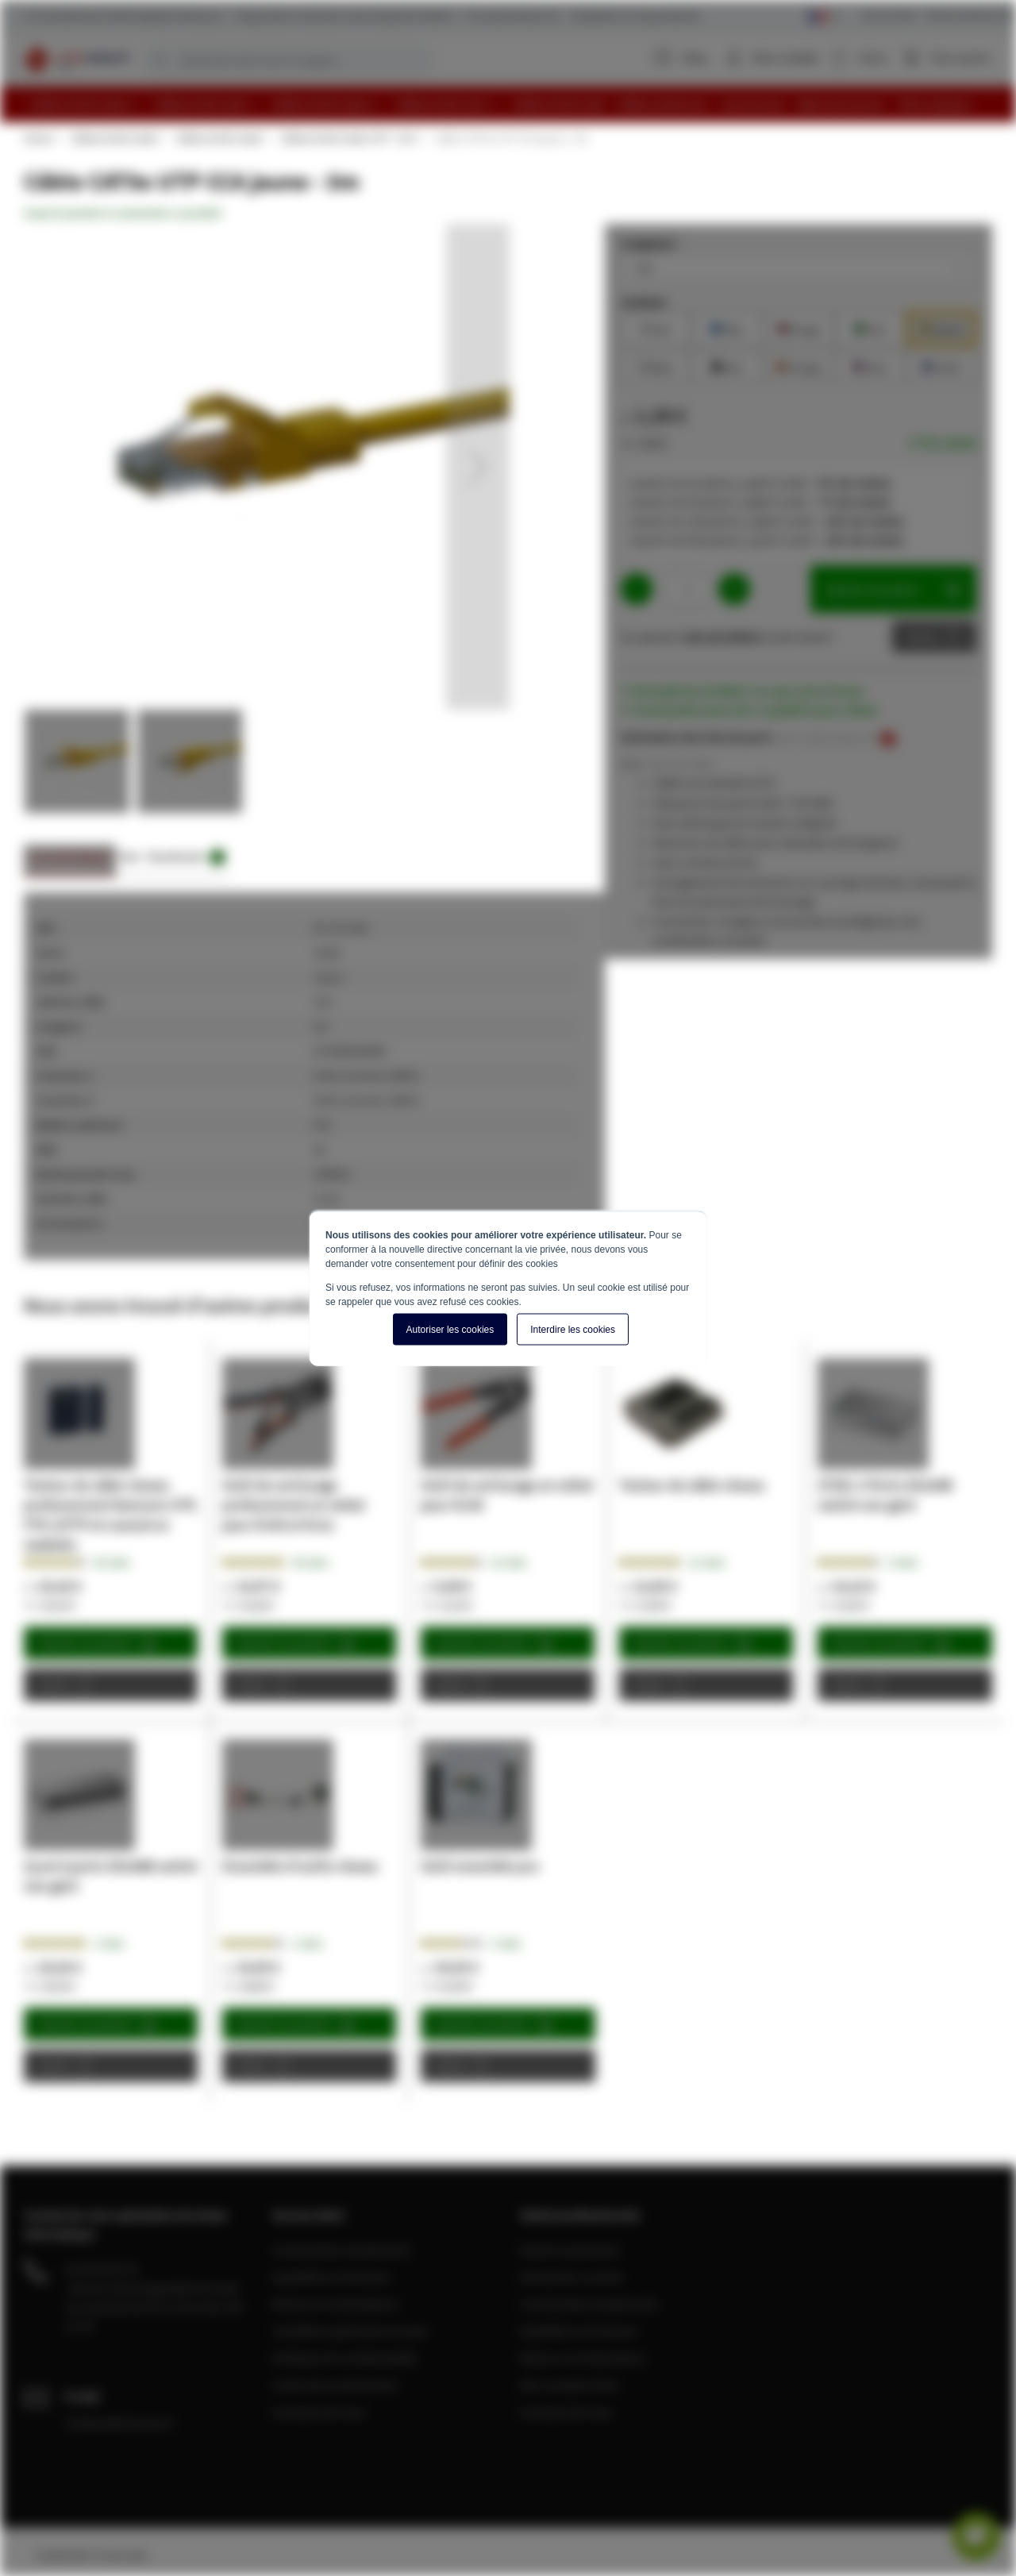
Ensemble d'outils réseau (300, 1866)
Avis (130, 856)
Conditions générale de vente (350, 2331)
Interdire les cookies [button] (572, 1328)
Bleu (727, 327)
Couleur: (644, 302)
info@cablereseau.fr (120, 2423)
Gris (656, 327)
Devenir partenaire (570, 2250)
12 (508, 1562)
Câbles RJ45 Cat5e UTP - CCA (348, 138)
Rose (869, 365)
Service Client (889, 15)
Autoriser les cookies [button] (450, 1328)
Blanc (656, 365)
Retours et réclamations (335, 2304)
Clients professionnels (970, 15)
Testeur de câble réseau (691, 1485)
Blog (680, 57)
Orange (798, 365)
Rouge (798, 327)
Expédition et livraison (331, 2277)
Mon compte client (569, 2385)
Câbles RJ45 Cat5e (114, 138)
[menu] (514, 104)
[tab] (70, 861)
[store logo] (76, 59)
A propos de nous (319, 2412)
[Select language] (824, 17)
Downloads (186, 857)
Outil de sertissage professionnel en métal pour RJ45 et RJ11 (293, 1505)
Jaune (941, 327)
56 (111, 1562)
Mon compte (785, 57)
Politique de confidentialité (344, 2358)
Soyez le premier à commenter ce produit (122, 213)
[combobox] (288, 60)
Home (38, 138)
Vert (869, 327)
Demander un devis (571, 2277)
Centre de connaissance (335, 2385)
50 (310, 1562)
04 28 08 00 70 (101, 2269)
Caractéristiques (70, 856)
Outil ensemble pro (480, 1866)
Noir (727, 365)
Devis (922, 637)
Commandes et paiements (341, 2250)
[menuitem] (86, 104)
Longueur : (650, 243)
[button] (478, 467)
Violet (941, 365)
